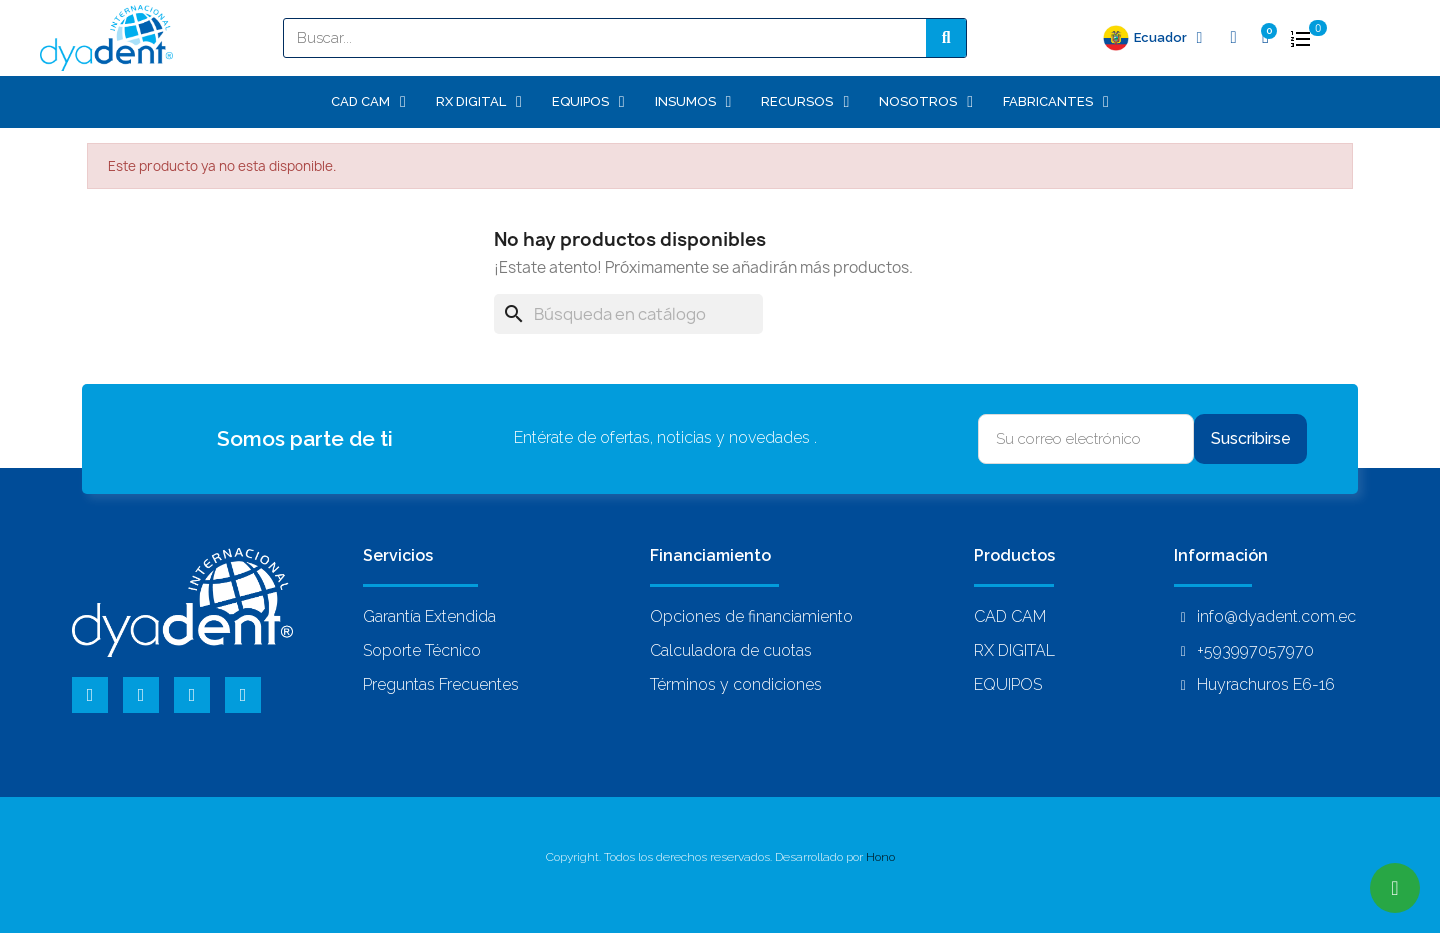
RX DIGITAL (479, 102)
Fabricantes (1056, 102)
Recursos (805, 102)
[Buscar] (628, 314)
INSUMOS (693, 102)
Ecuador (1168, 38)
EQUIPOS (588, 102)
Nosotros (926, 102)
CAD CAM (368, 102)
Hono (880, 857)
